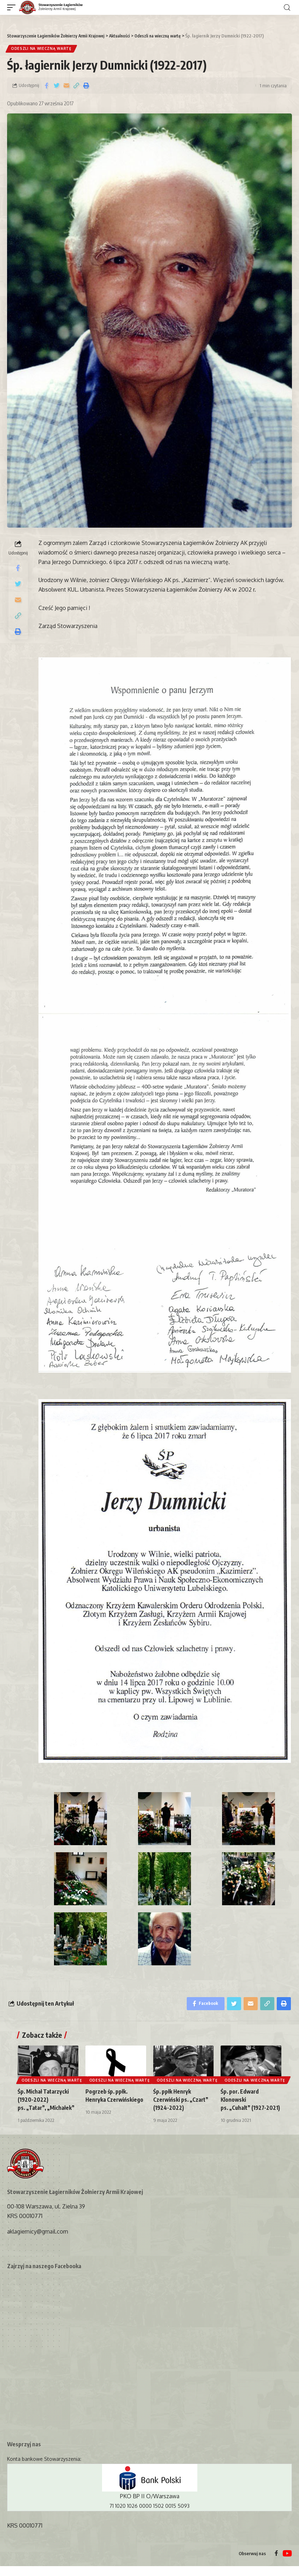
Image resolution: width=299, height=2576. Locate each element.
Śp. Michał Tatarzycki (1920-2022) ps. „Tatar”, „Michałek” (47, 2101)
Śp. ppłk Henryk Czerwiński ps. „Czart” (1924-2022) (182, 2101)
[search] (287, 7)
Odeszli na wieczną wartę (41, 49)
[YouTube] (287, 2563)
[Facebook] (276, 2563)
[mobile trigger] (13, 7)
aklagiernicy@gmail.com (37, 2241)
